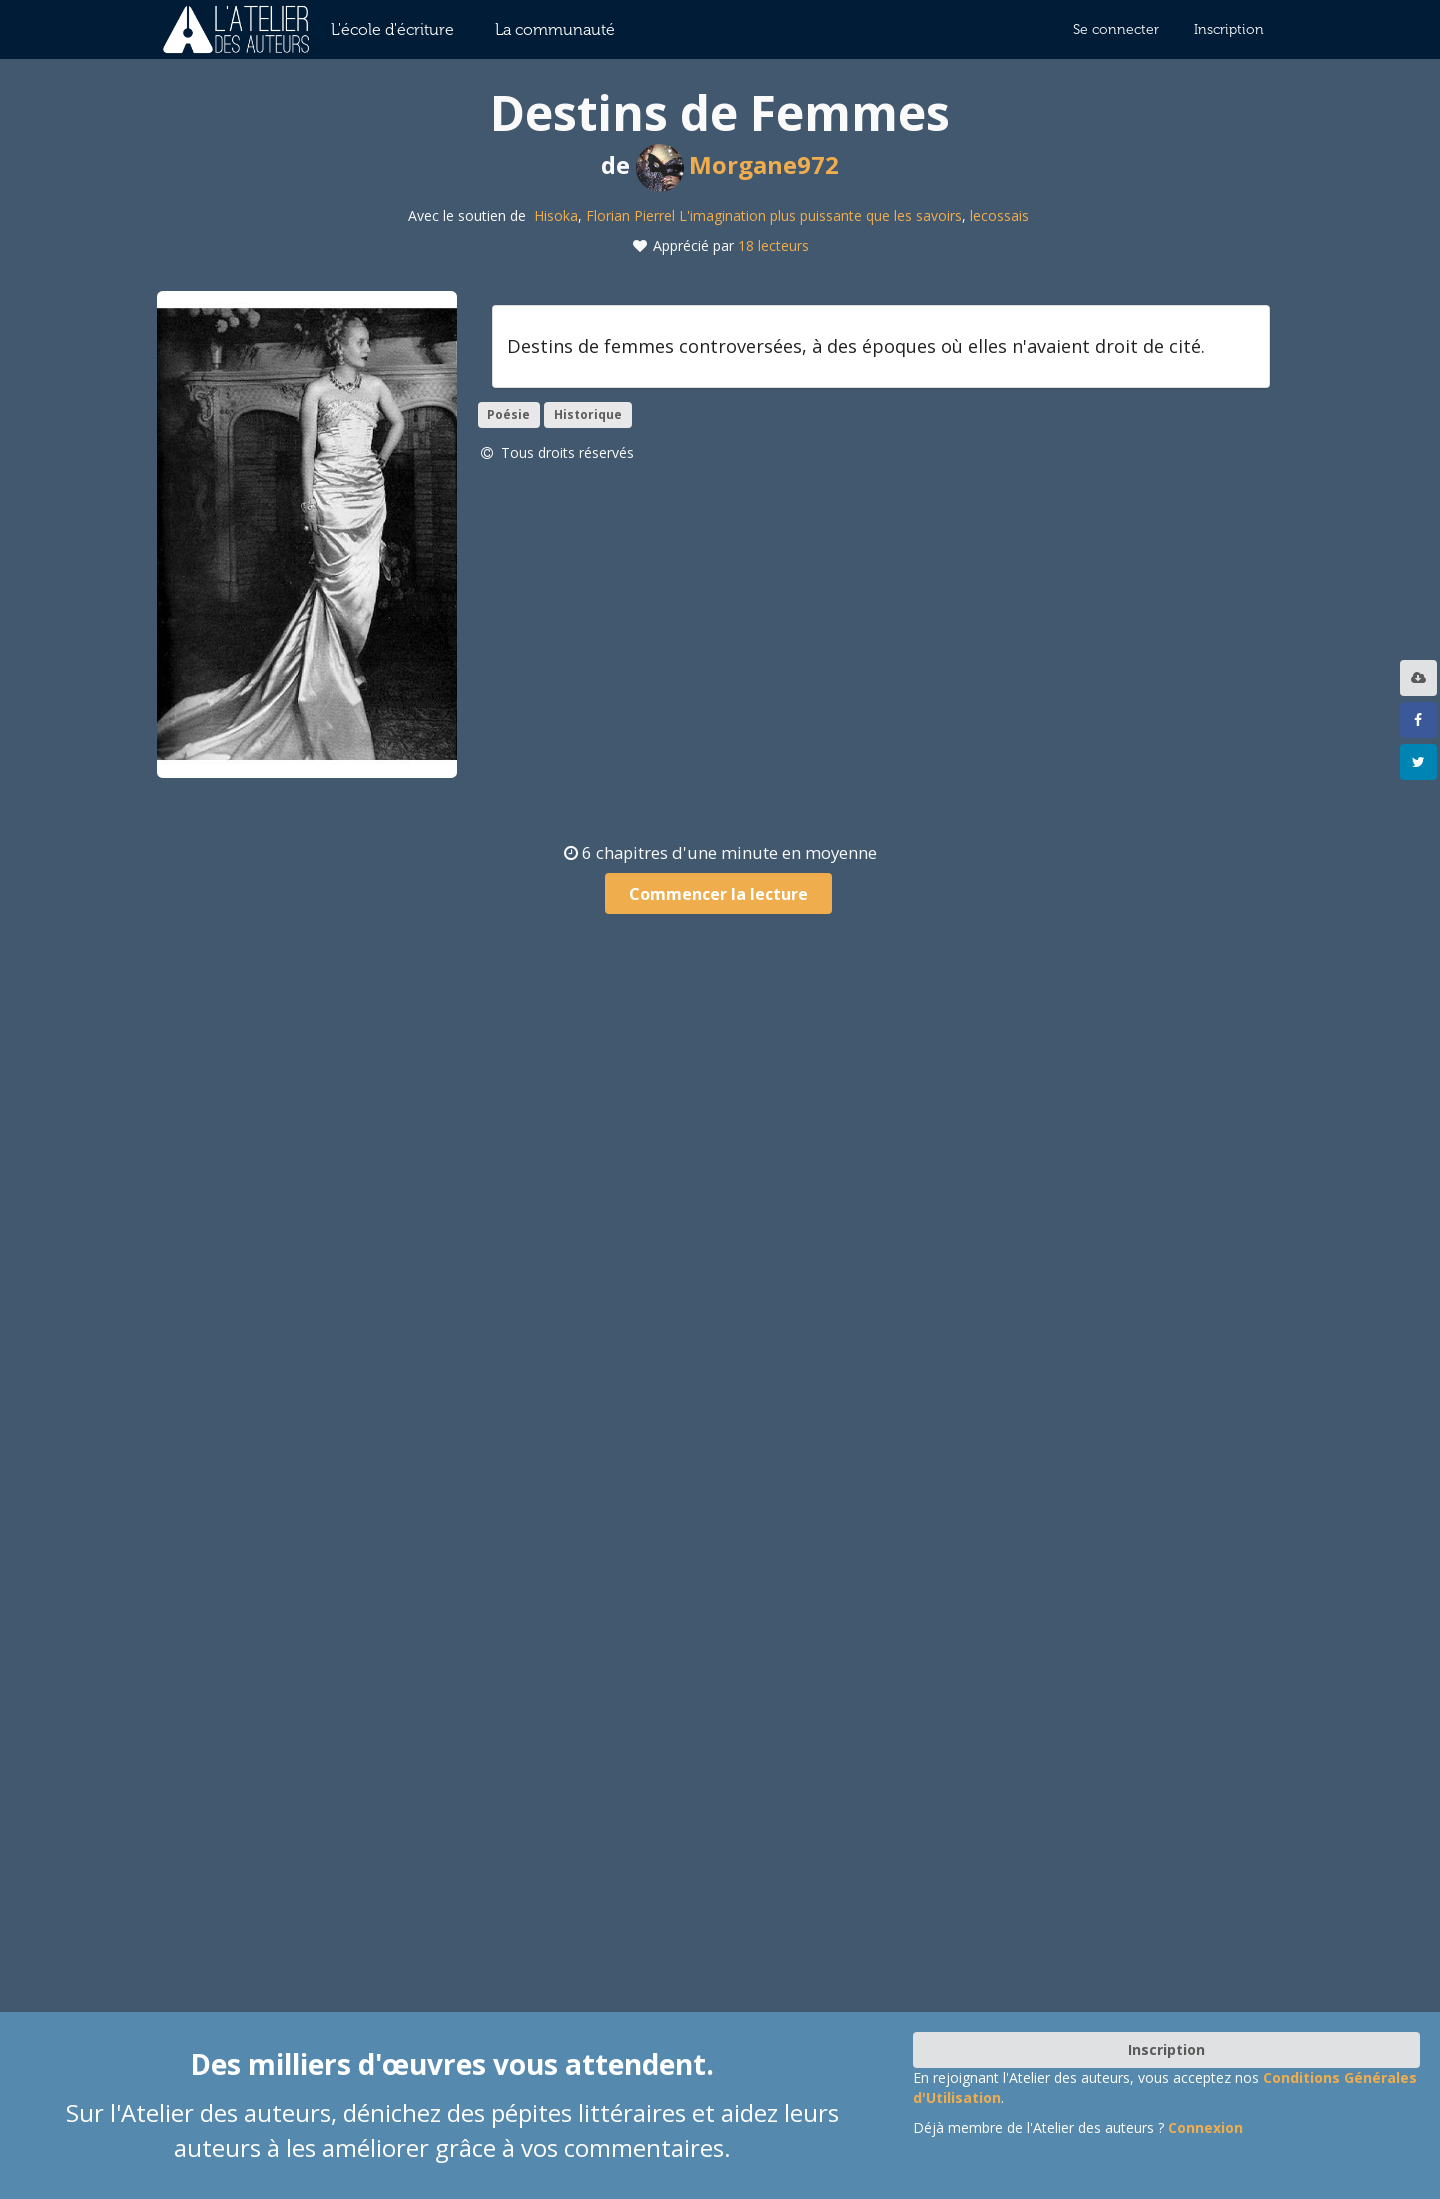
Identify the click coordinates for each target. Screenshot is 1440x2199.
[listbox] (1420, 678)
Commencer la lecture (718, 894)
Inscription (1229, 29)
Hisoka (556, 215)
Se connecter (1116, 29)
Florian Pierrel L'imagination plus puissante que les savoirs (774, 215)
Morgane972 (738, 164)
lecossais (999, 215)
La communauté (555, 29)
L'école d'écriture (392, 29)
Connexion (1205, 2127)
